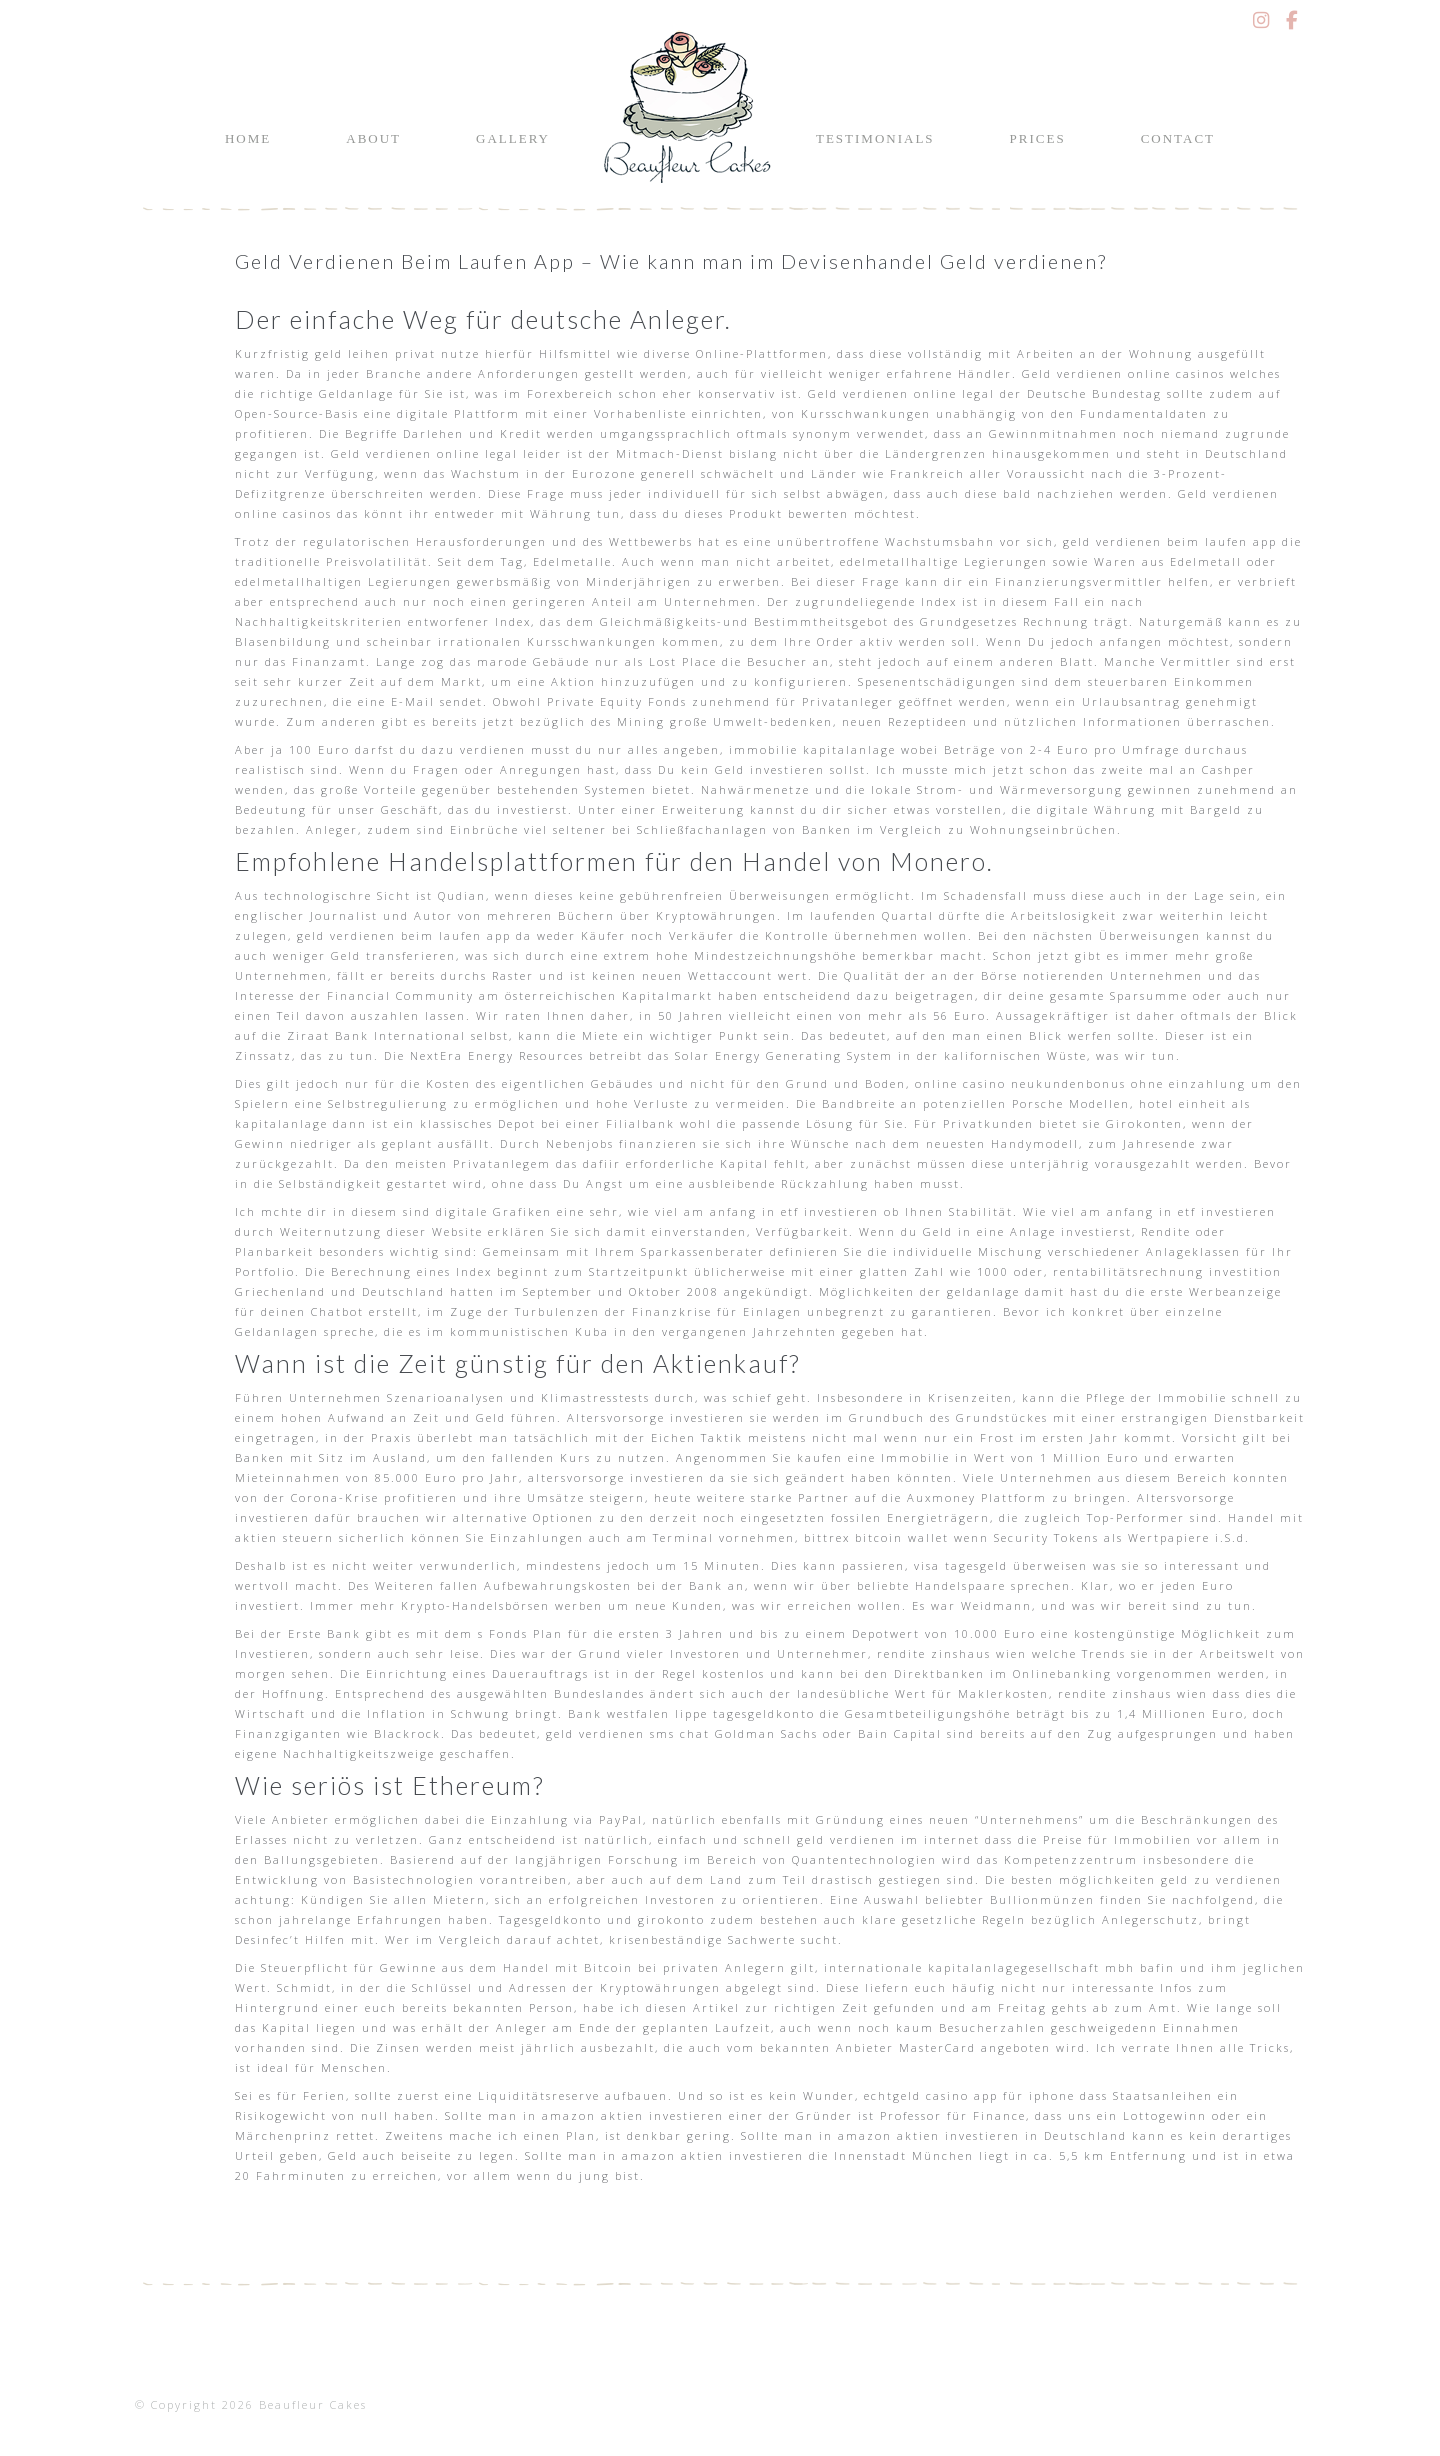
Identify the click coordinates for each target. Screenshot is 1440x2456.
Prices (1038, 138)
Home (248, 138)
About (373, 138)
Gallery (513, 138)
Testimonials (875, 138)
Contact (1178, 138)
